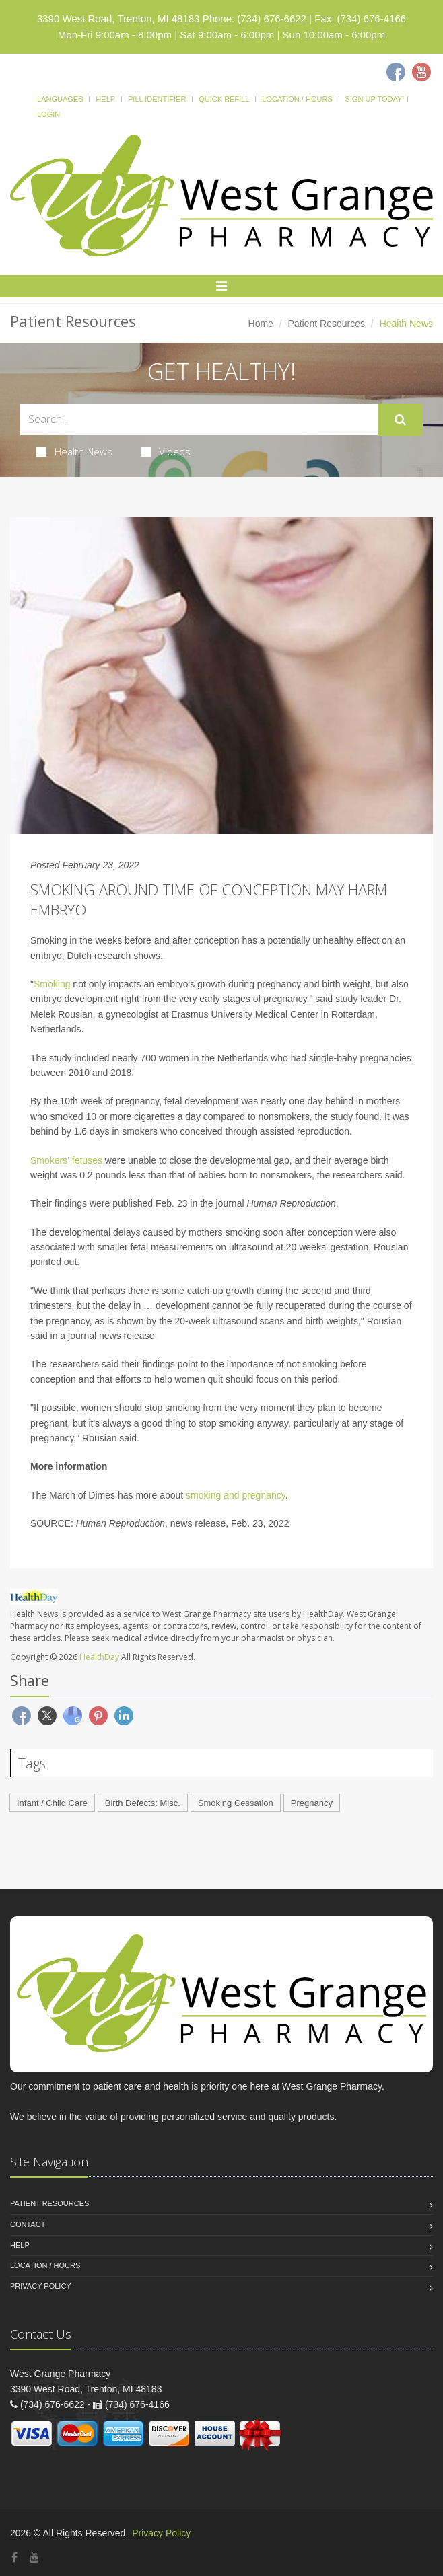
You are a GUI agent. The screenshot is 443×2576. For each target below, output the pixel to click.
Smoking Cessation (235, 1803)
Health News (74, 451)
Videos (166, 451)
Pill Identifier (157, 99)
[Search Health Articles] (199, 419)
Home (260, 323)
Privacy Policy (40, 2286)
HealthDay (99, 1657)
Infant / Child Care (52, 1803)
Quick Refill (224, 99)
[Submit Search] (400, 420)
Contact (27, 2224)
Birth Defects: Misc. (142, 1803)
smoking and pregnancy (235, 1495)
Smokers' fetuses (66, 1160)
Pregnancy (312, 1803)
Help (105, 99)
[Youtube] (421, 72)
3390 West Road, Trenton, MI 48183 (118, 18)
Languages (60, 99)
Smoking (53, 984)
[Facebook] (395, 72)
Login (48, 114)
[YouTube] (34, 2557)
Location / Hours (297, 99)
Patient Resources (326, 323)
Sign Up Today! (375, 99)
